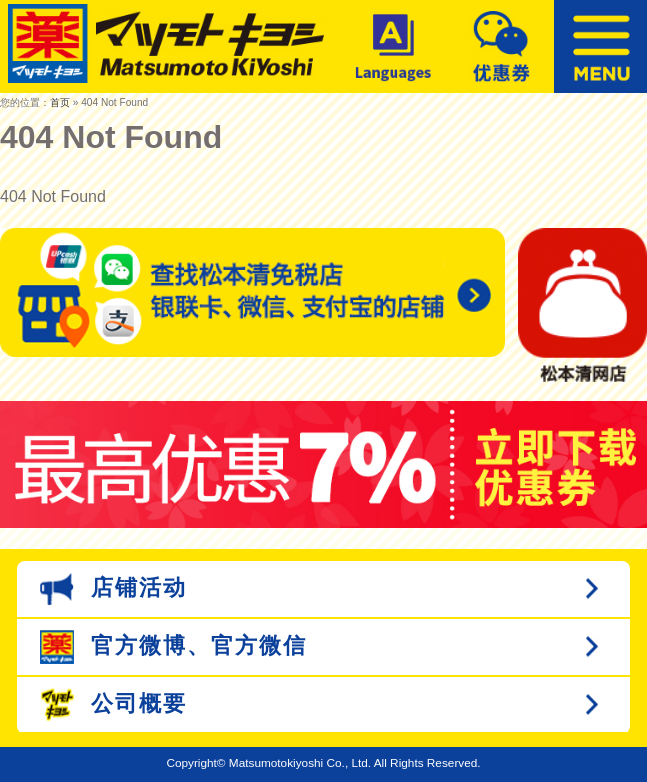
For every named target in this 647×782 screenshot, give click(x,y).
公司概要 (113, 705)
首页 (60, 102)
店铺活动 (113, 589)
